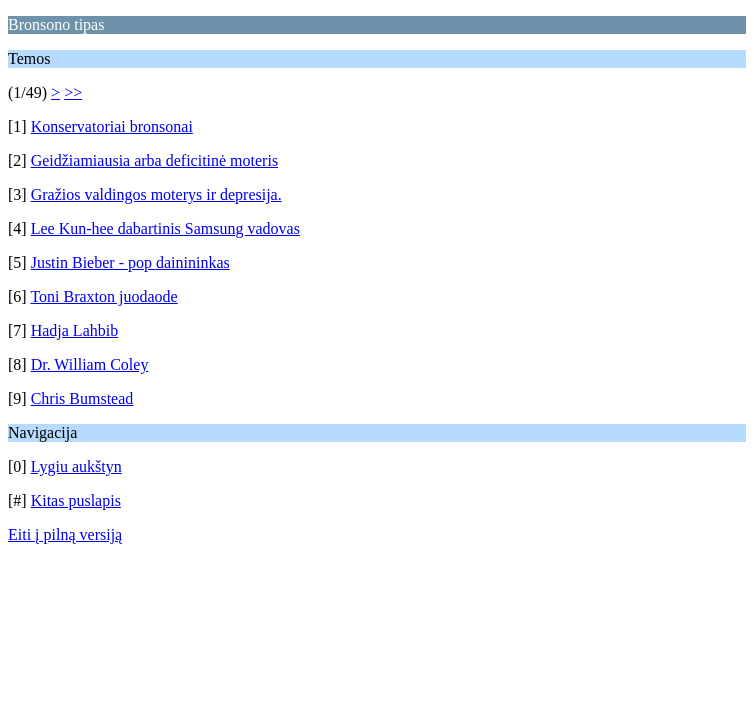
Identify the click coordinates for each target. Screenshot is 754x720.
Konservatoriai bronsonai (112, 126)
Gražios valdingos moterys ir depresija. (156, 194)
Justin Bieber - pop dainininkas (130, 262)
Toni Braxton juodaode (103, 296)
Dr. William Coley (90, 364)
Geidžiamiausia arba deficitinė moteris (154, 160)
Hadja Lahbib (75, 330)
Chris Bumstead (82, 398)
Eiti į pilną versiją (65, 534)
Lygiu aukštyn (76, 466)
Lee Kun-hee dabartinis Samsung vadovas (165, 228)
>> (73, 92)
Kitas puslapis (76, 500)
